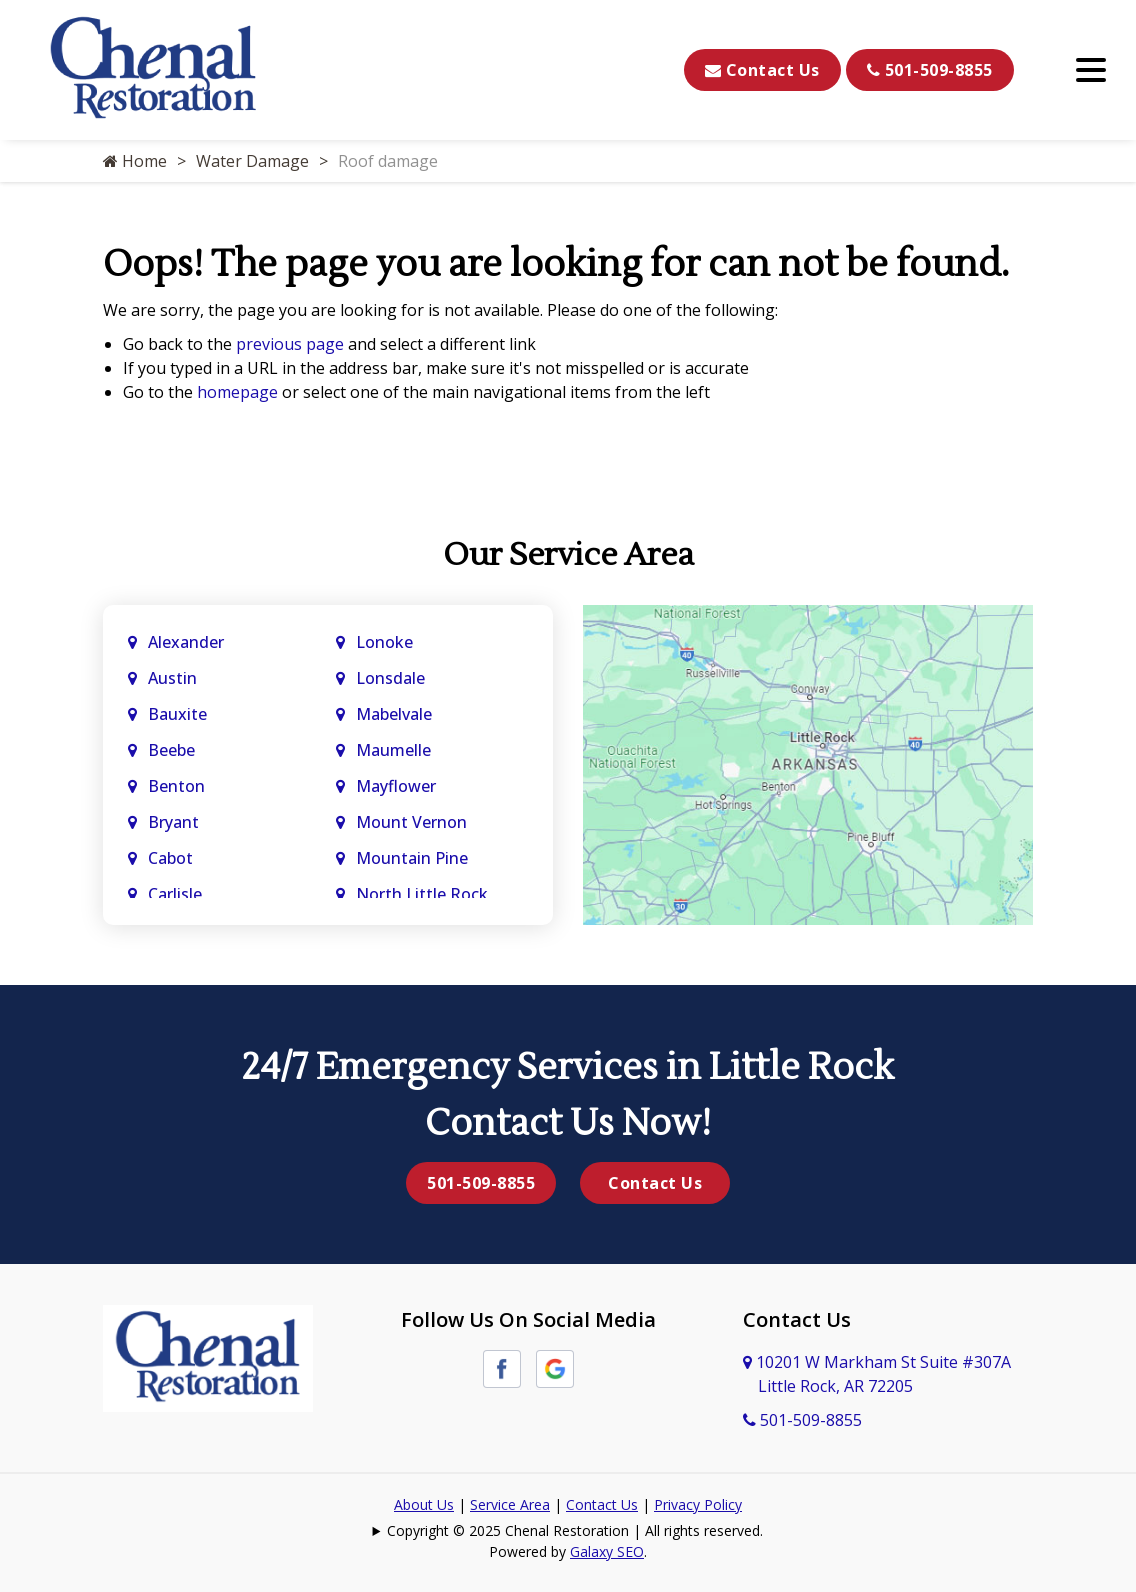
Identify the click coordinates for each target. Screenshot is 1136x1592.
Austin (174, 678)
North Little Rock (422, 894)
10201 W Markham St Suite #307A (877, 1374)
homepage (237, 392)
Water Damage (252, 161)
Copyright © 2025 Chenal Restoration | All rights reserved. (575, 1530)
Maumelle (393, 750)
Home (135, 161)
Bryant (173, 822)
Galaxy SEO (607, 1551)
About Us (424, 1504)
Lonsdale (390, 678)
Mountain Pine (412, 858)
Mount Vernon (413, 822)
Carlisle (177, 894)
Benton (176, 786)
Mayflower (398, 786)
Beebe (171, 750)
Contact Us (762, 70)
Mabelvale (394, 714)
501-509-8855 (930, 70)
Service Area (510, 1504)
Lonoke (384, 642)
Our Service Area (568, 554)
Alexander (186, 642)
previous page (290, 344)
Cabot (172, 858)
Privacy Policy (698, 1504)
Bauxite (177, 714)
